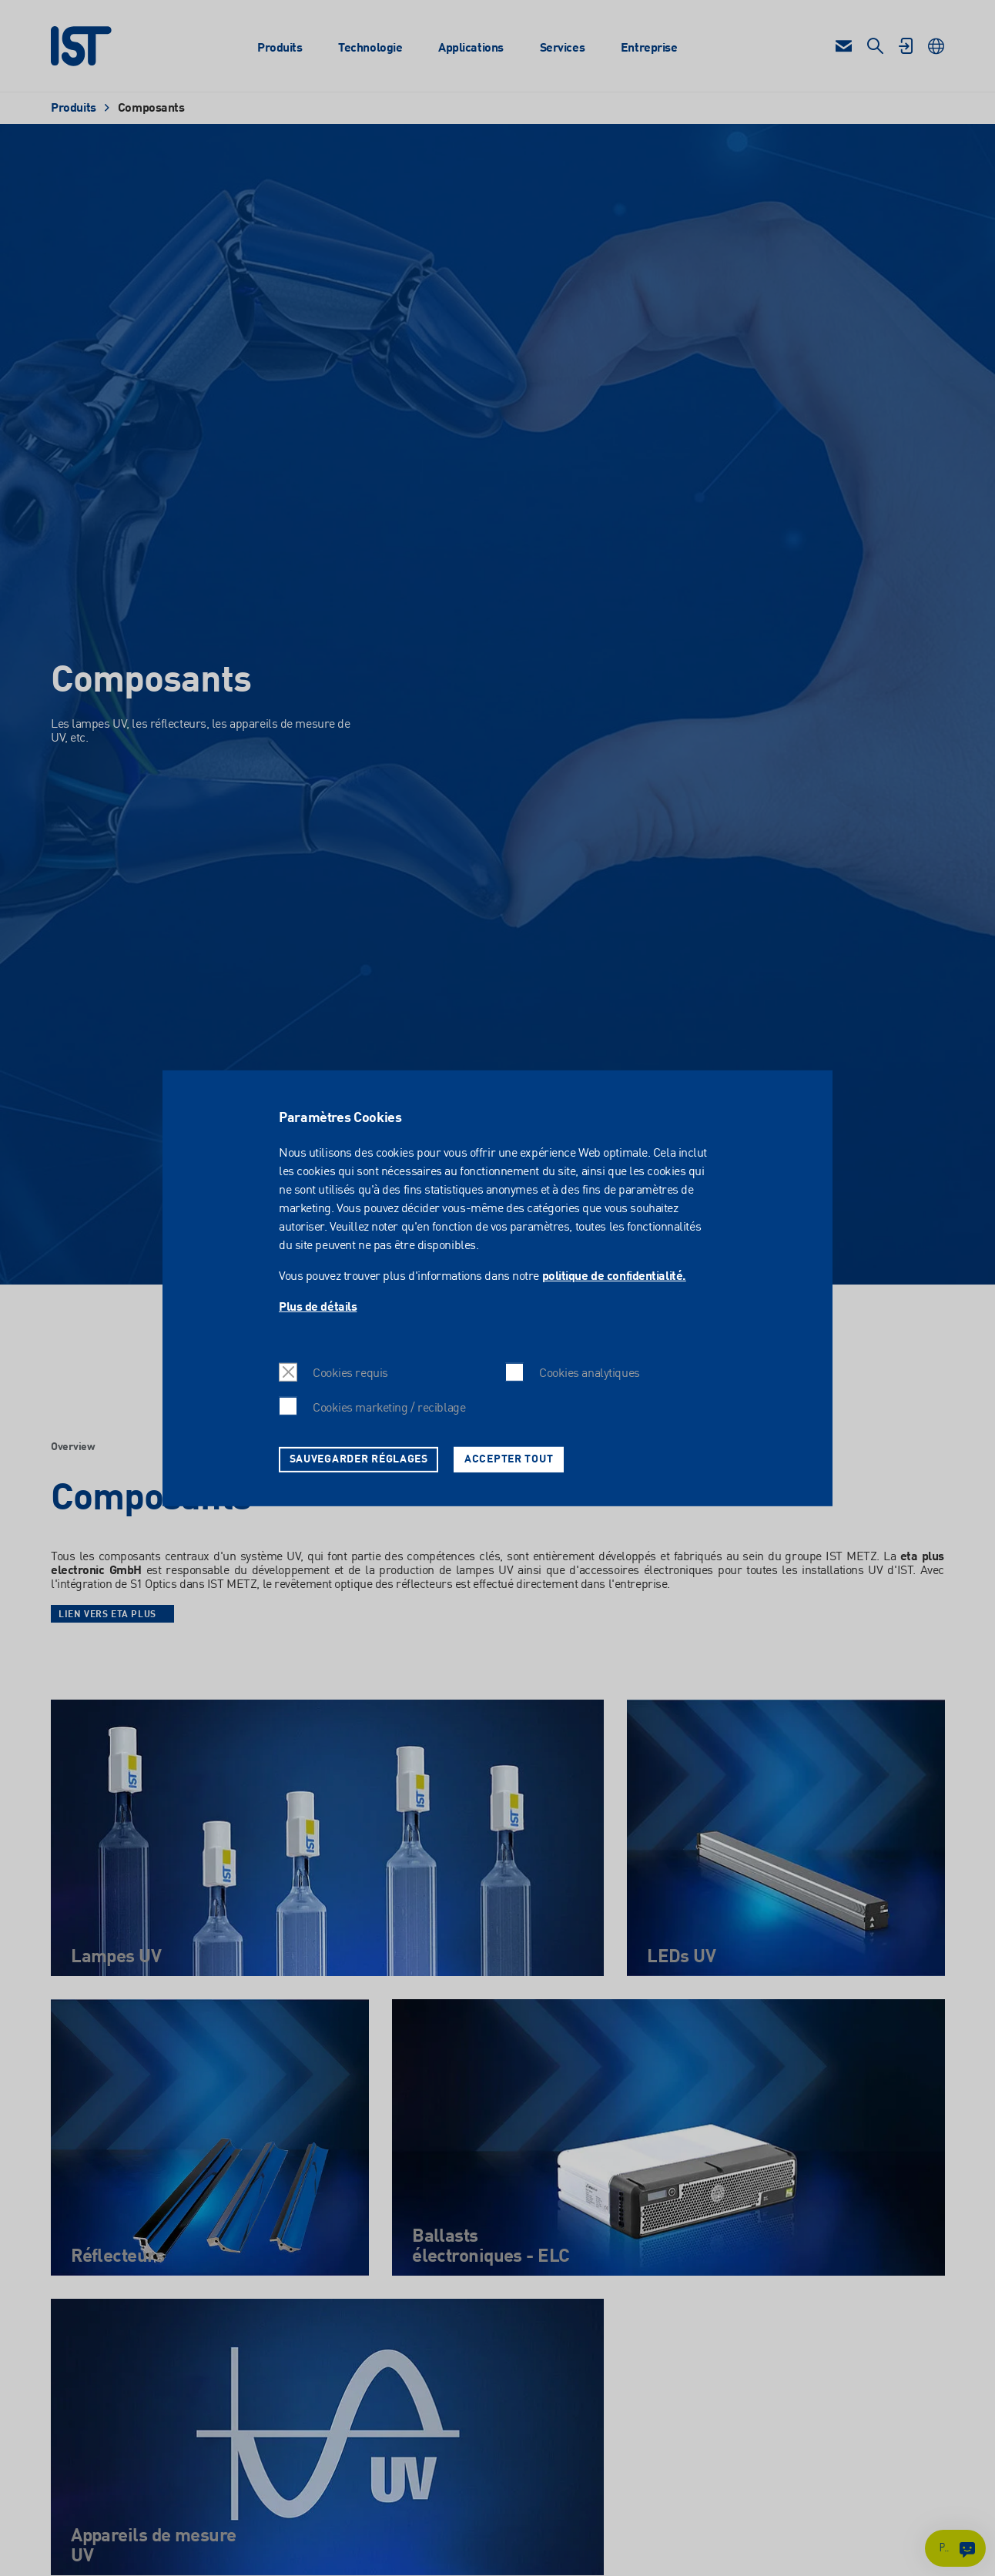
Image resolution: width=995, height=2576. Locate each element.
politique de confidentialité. (614, 1277)
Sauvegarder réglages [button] (359, 1458)
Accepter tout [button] (508, 1458)
